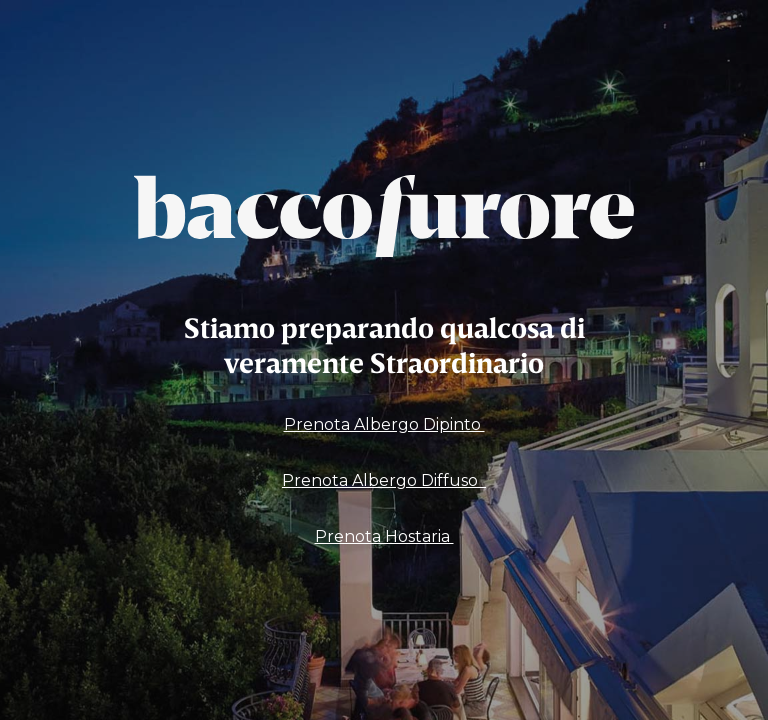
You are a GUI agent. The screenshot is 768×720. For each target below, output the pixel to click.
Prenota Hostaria (384, 536)
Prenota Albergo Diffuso (384, 480)
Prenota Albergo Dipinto (384, 424)
